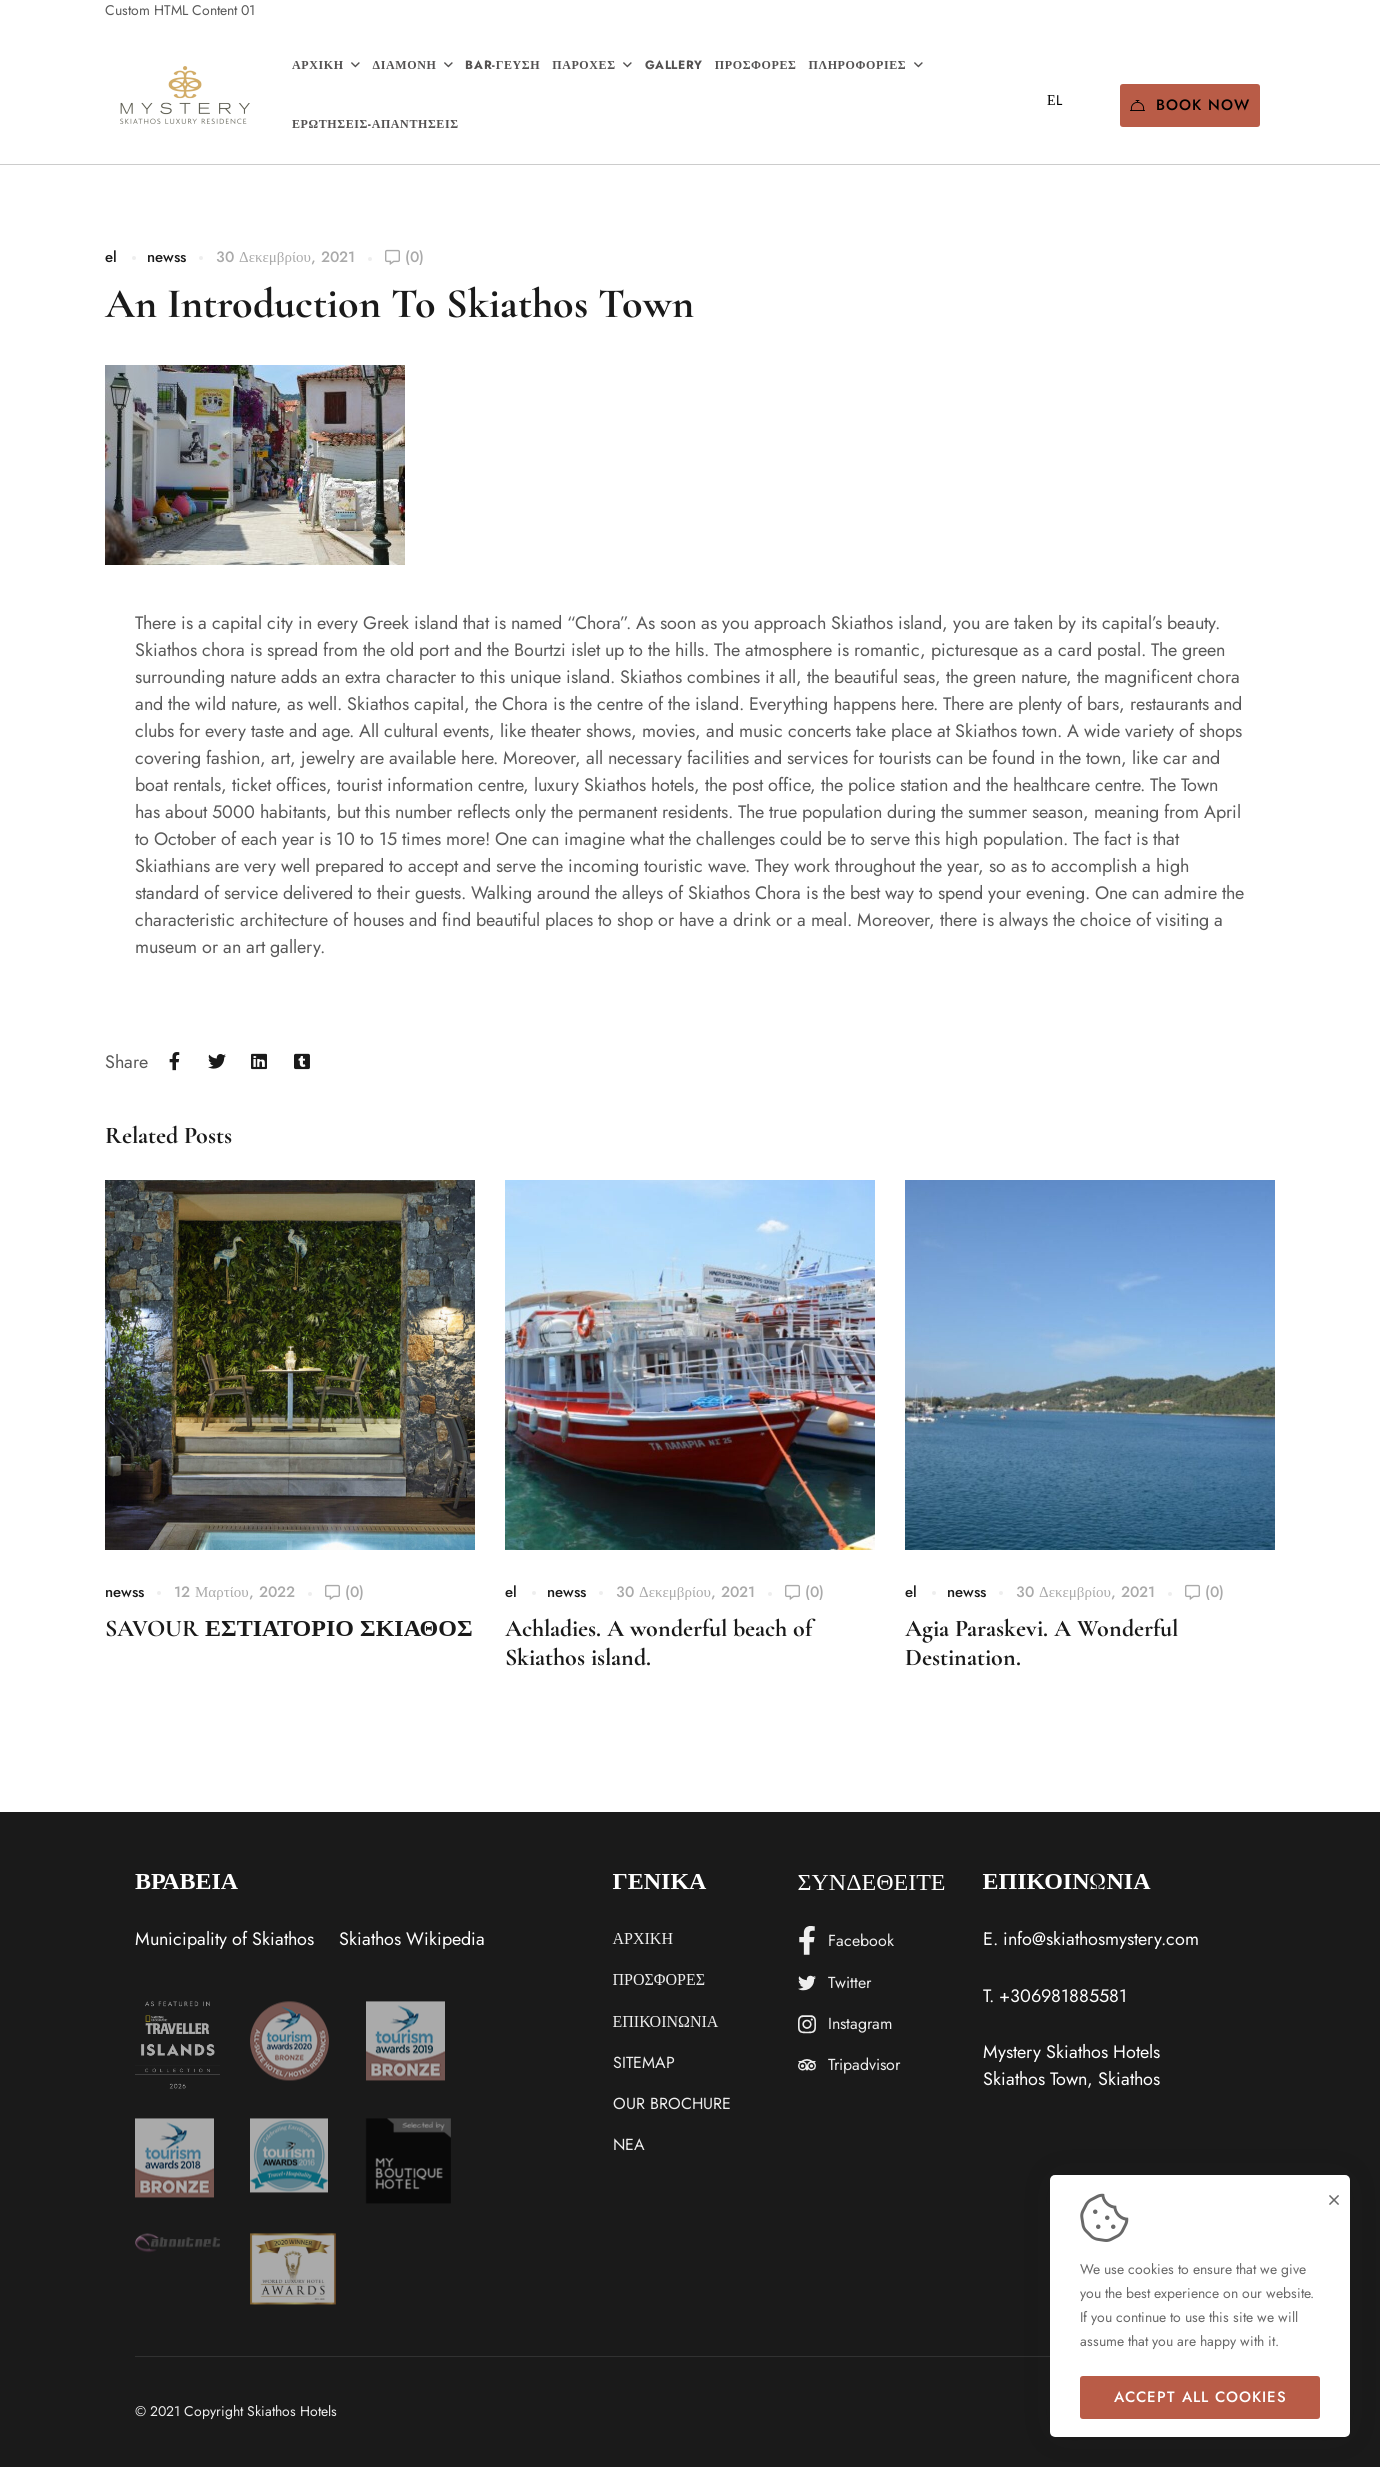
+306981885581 (1063, 1996)
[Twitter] (217, 1062)
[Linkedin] (259, 1062)
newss (166, 257)
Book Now (1190, 105)
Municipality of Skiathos (224, 1939)
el (111, 257)
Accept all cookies (1200, 2397)
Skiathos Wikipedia (412, 1939)
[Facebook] (174, 1062)
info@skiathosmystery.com (1101, 1939)
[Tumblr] (302, 1062)
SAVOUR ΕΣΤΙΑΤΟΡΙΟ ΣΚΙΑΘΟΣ (289, 1628)
